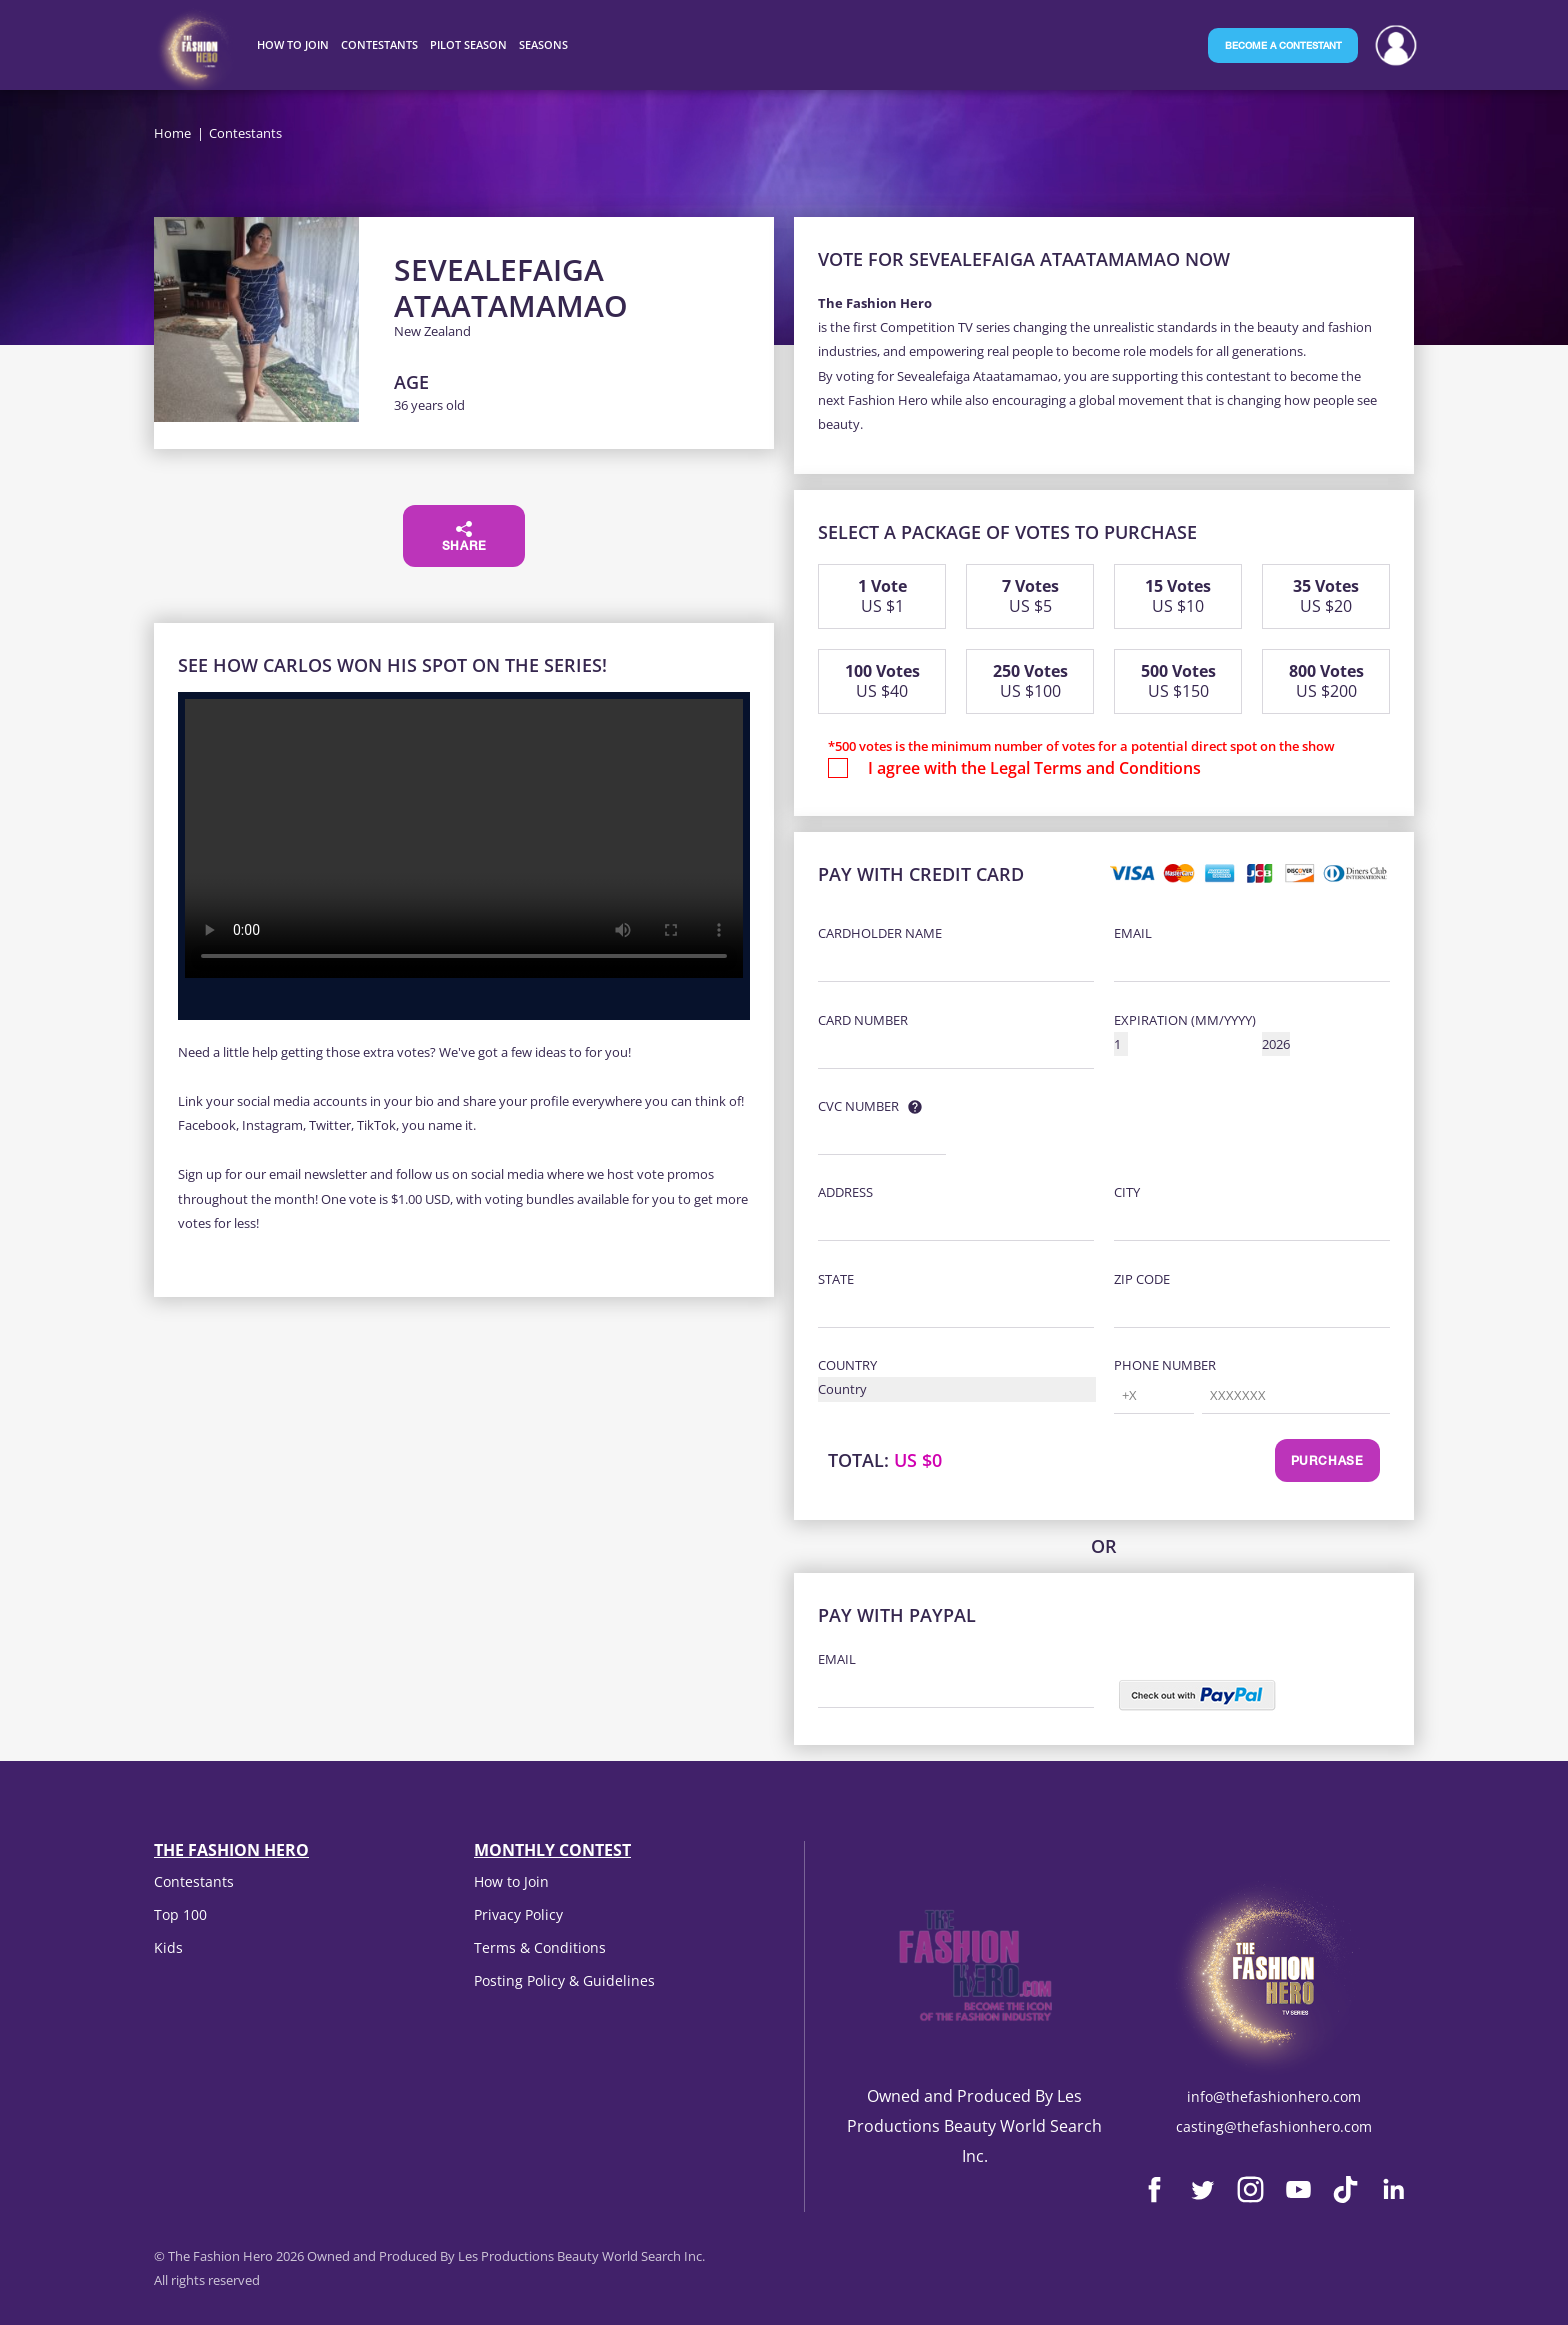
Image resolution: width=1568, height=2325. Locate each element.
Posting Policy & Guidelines (564, 1980)
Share (464, 537)
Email (1133, 933)
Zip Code (1142, 1279)
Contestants (194, 1881)
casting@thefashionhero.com (1274, 2126)
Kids (168, 1947)
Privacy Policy (518, 1914)
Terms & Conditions (540, 1947)
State (836, 1279)
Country (847, 1365)
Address (845, 1192)
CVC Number (858, 1106)
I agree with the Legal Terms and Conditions (1034, 768)
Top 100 (180, 1914)
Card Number (863, 1020)
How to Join (511, 1881)
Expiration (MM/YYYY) (1185, 1020)
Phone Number (1165, 1365)
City (1127, 1192)
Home (172, 133)
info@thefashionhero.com (1274, 2096)
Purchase (1327, 1462)
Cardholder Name (880, 933)
